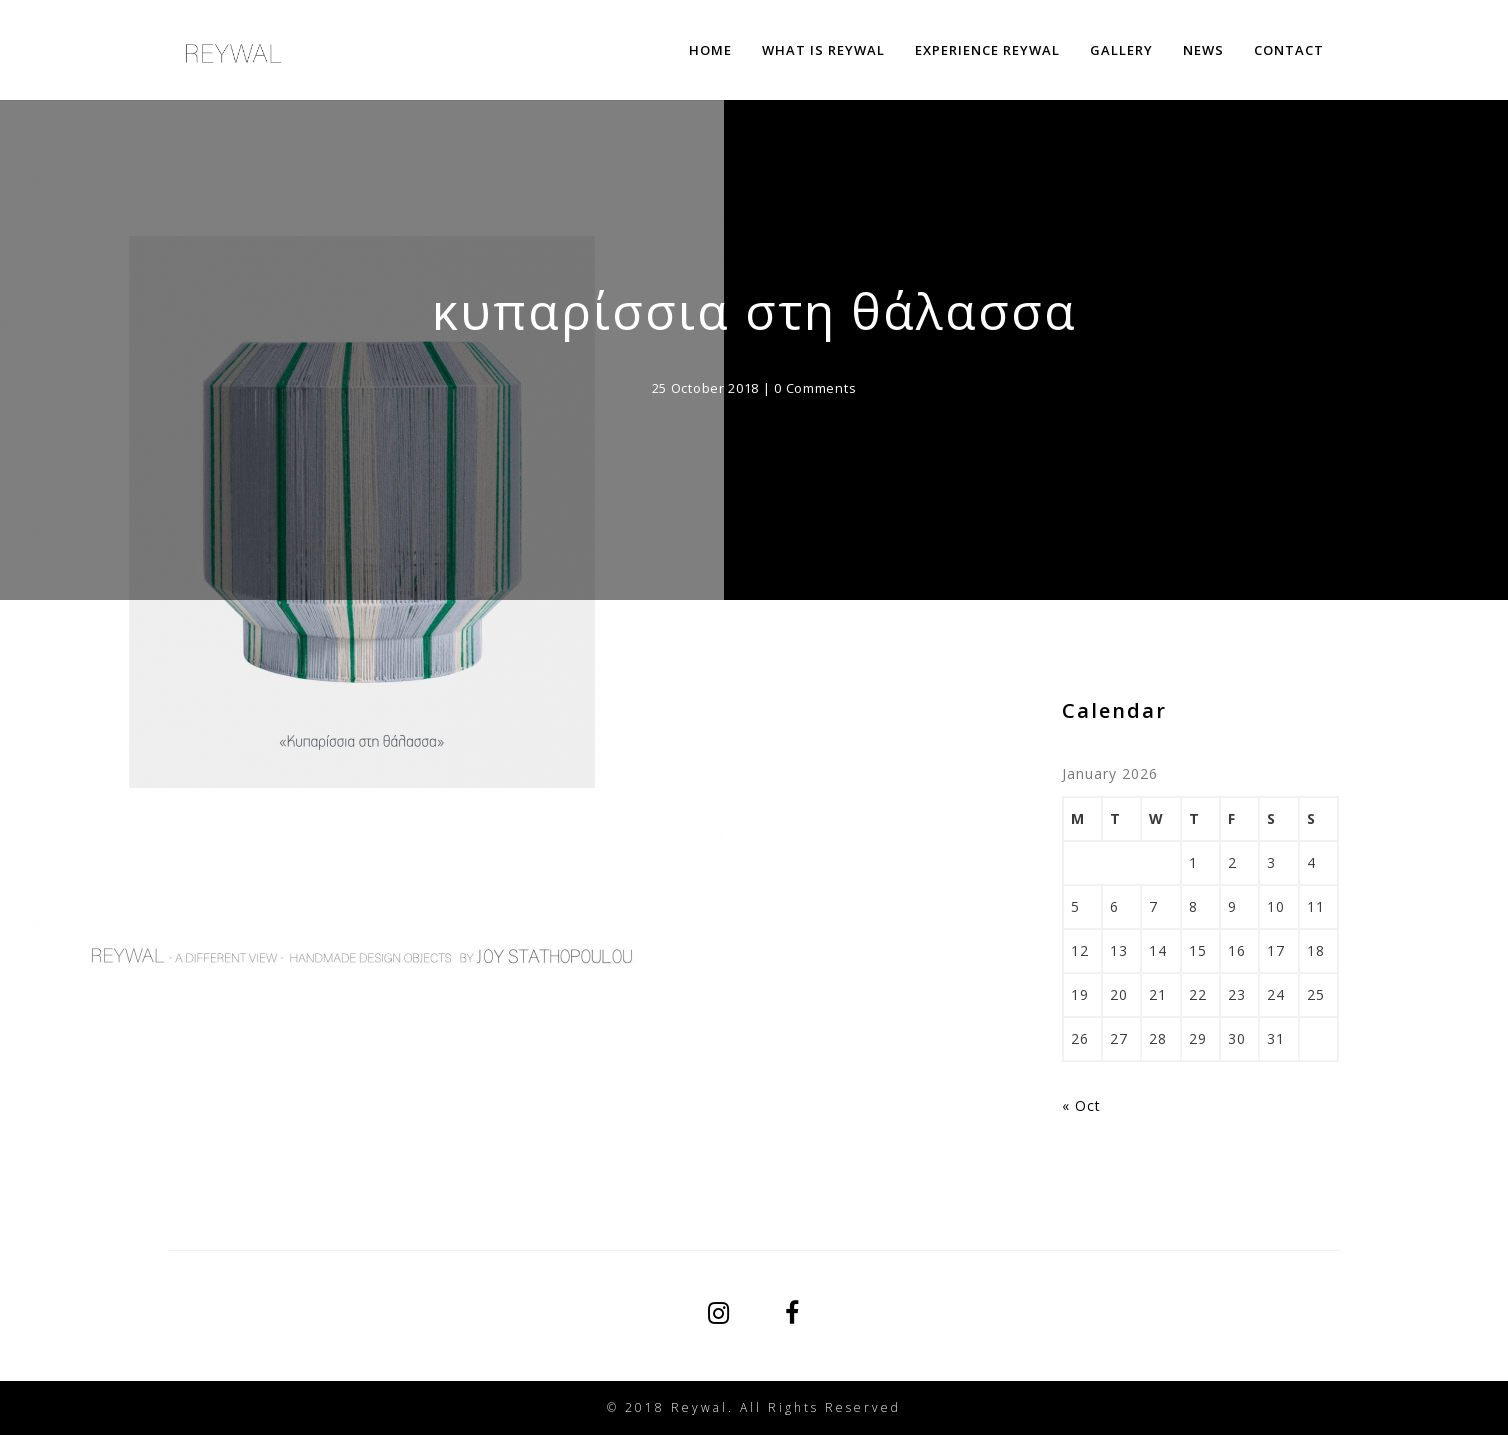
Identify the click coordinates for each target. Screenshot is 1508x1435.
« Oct (1081, 1105)
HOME (710, 50)
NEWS (1203, 50)
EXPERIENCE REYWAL (987, 50)
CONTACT (1289, 50)
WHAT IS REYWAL (823, 50)
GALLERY (1121, 50)
